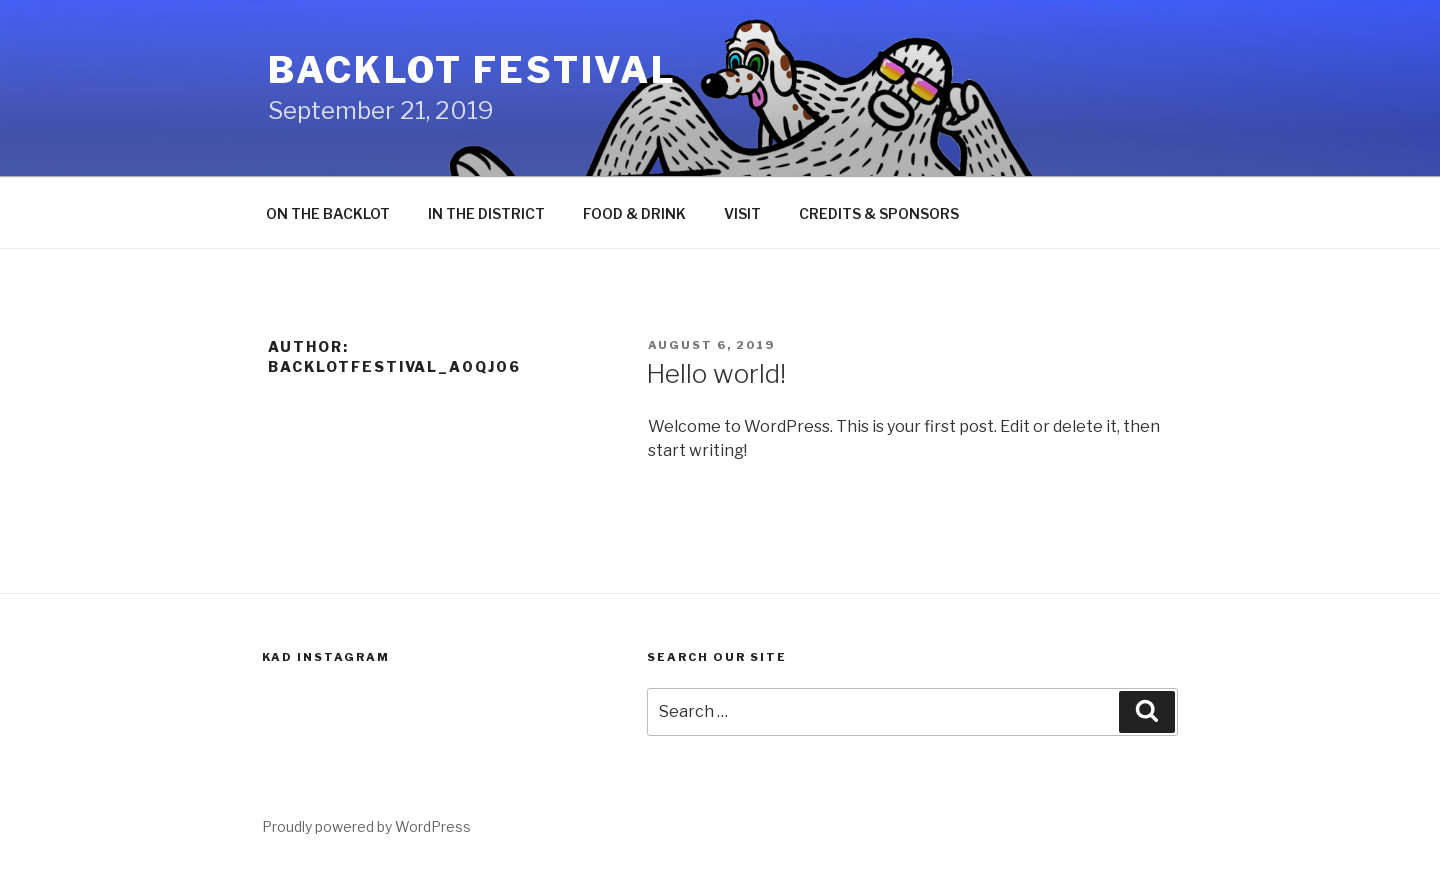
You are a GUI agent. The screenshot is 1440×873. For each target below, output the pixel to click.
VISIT (742, 213)
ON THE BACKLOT (328, 213)
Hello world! (716, 373)
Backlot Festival (472, 70)
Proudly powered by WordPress (366, 826)
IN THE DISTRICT (486, 213)
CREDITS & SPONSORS (879, 213)
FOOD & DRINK (634, 213)
